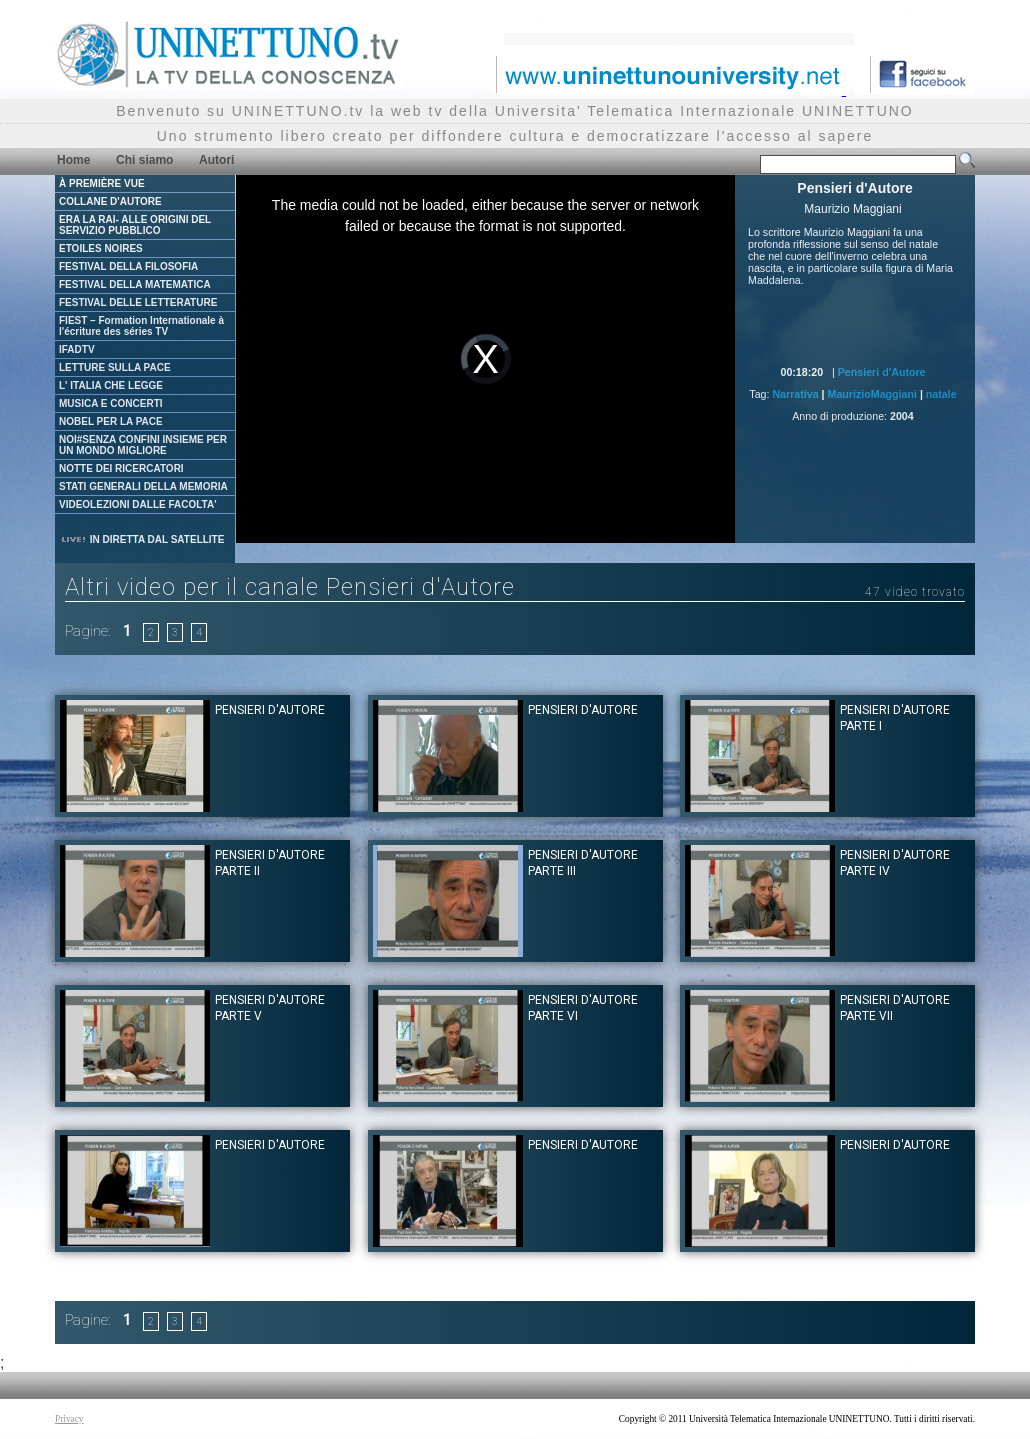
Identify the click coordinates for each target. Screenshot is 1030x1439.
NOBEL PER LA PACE (111, 421)
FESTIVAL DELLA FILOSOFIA (128, 266)
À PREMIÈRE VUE (102, 183)
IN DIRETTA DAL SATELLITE (142, 539)
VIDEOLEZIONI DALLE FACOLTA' (138, 504)
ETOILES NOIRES (101, 248)
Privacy (69, 1419)
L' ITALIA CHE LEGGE (111, 385)
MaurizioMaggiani (872, 394)
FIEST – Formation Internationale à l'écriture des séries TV (141, 326)
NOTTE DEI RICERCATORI (121, 468)
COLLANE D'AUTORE (110, 201)
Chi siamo (144, 160)
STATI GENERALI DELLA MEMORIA (143, 486)
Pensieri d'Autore (882, 372)
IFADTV (77, 349)
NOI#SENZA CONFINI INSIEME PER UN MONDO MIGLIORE (143, 445)
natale (941, 394)
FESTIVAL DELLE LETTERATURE (138, 302)
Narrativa (795, 394)
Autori (216, 160)
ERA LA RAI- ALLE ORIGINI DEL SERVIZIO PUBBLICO (135, 225)
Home (73, 160)
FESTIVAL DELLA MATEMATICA (135, 284)
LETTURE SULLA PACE (115, 367)
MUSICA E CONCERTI (111, 403)
